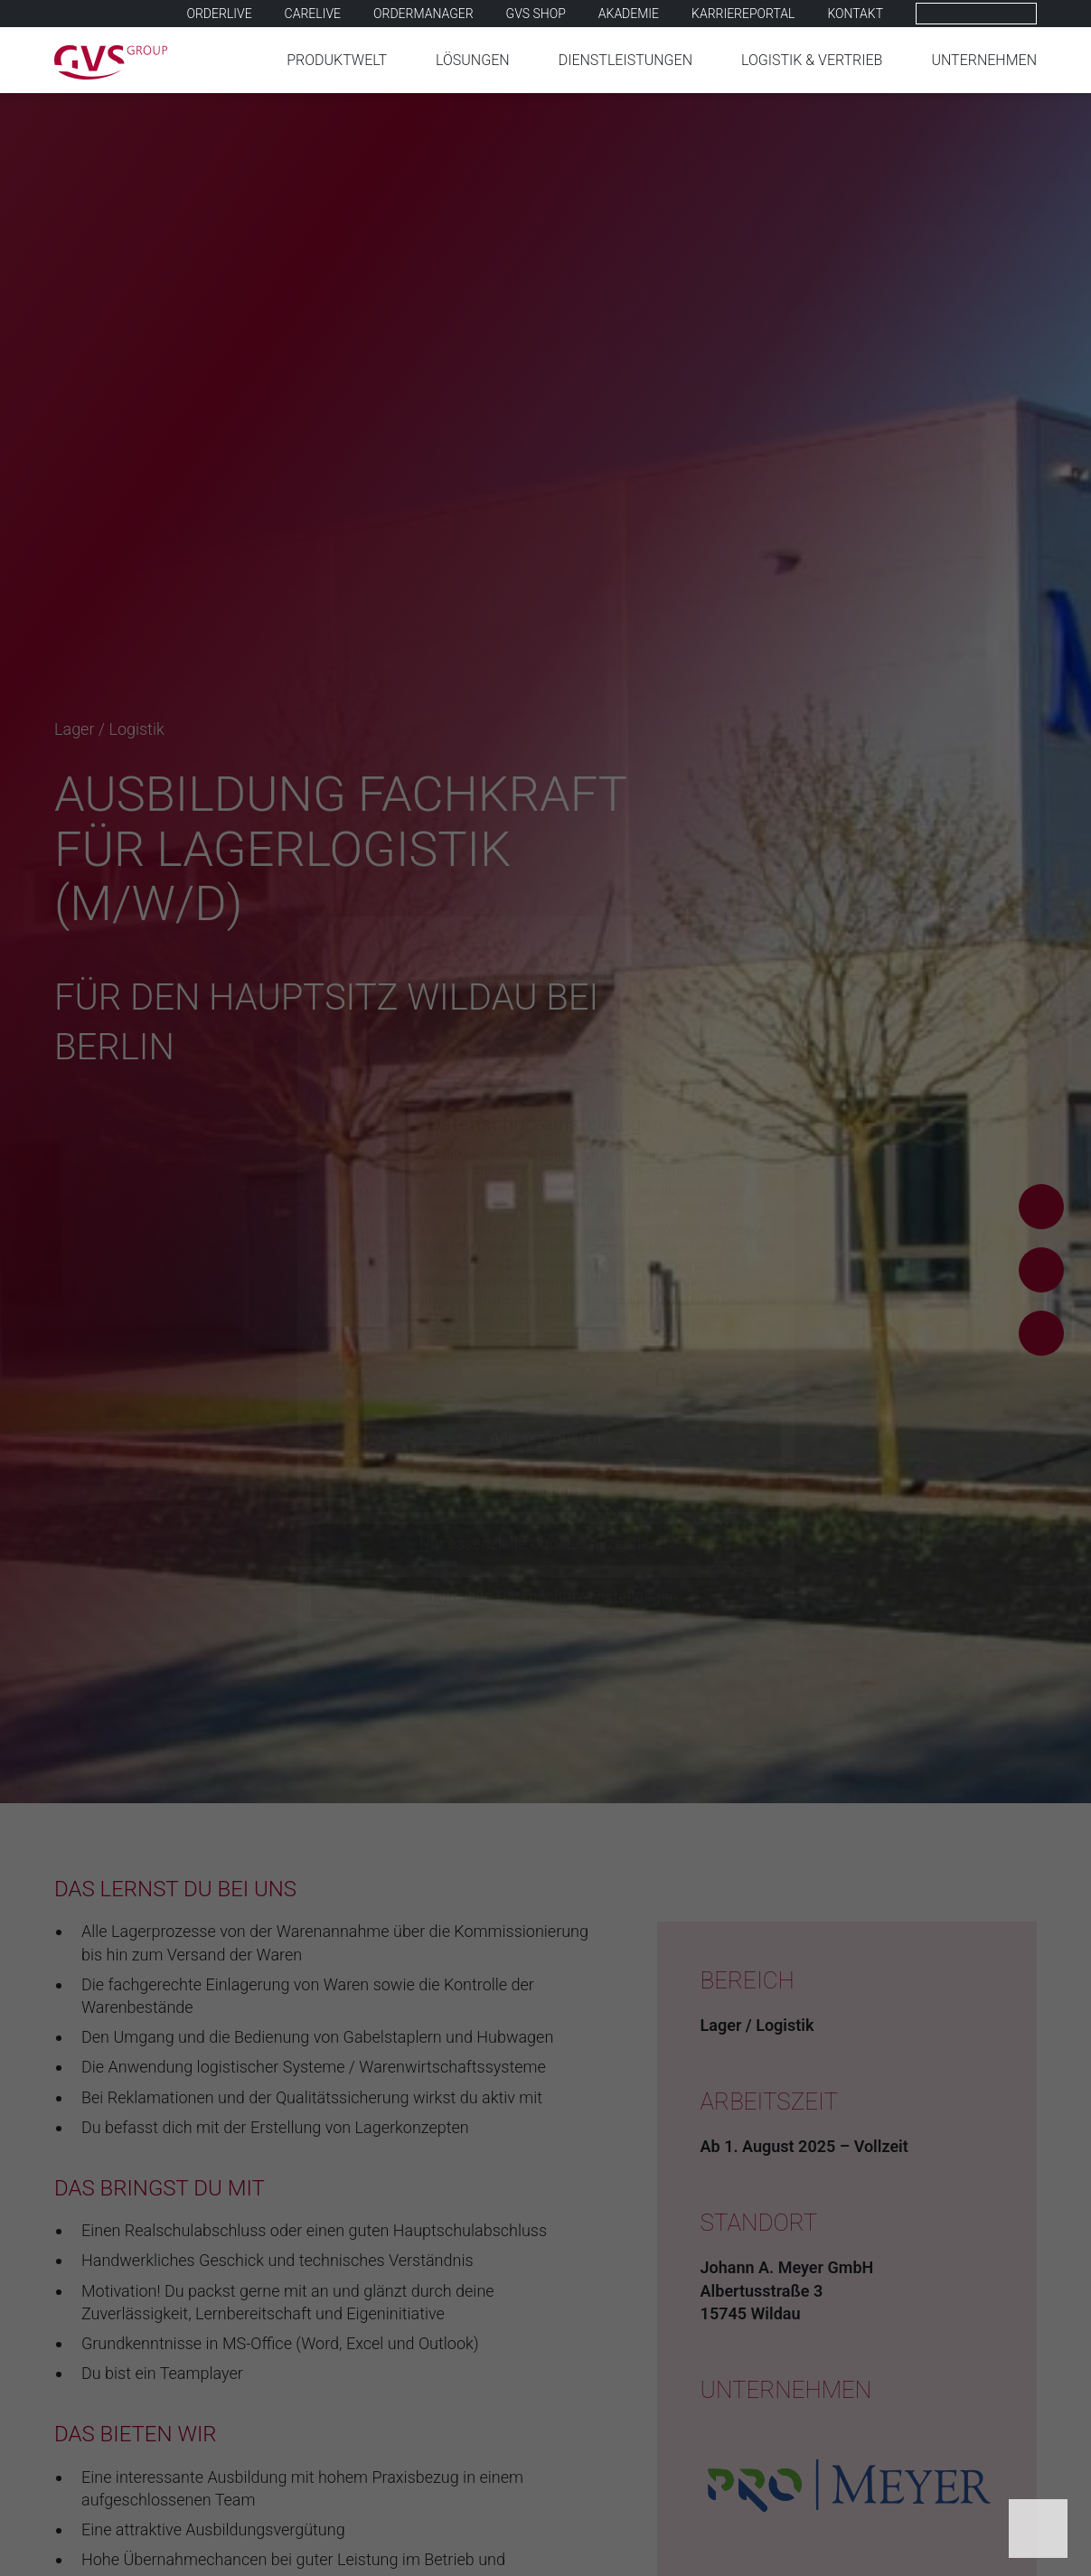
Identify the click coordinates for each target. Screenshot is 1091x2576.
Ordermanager (423, 13)
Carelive (313, 13)
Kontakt (855, 13)
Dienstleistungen (625, 60)
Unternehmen (984, 60)
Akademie (628, 13)
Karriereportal (743, 13)
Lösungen (473, 60)
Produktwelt (337, 60)
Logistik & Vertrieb (811, 60)
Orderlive (219, 13)
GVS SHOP (536, 13)
